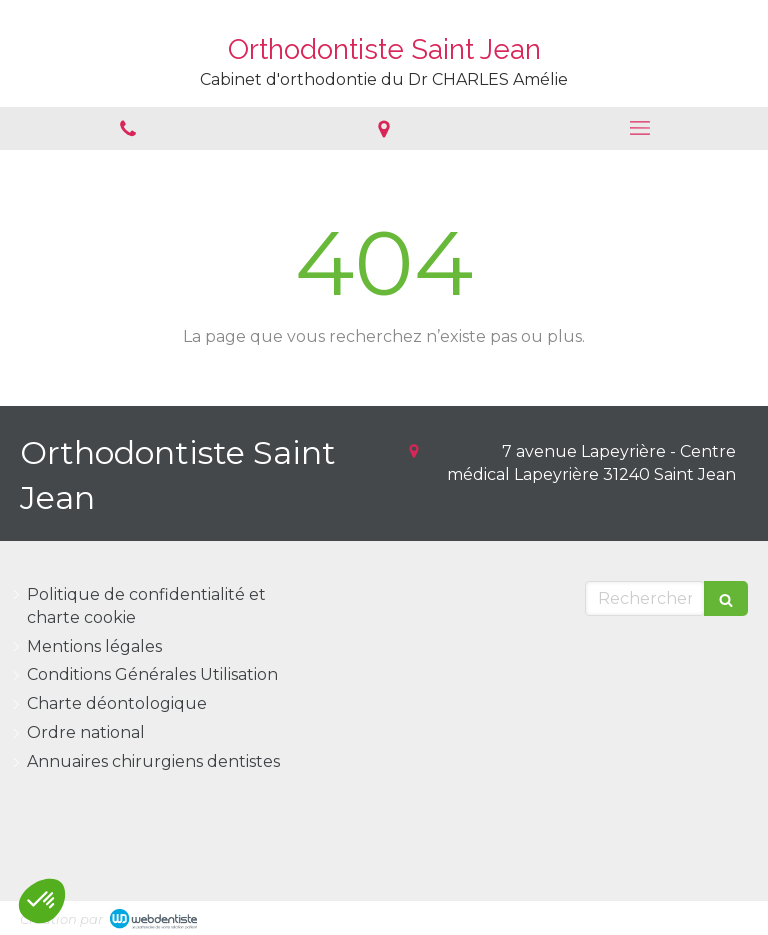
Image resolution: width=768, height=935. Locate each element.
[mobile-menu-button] (640, 128)
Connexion (705, 915)
